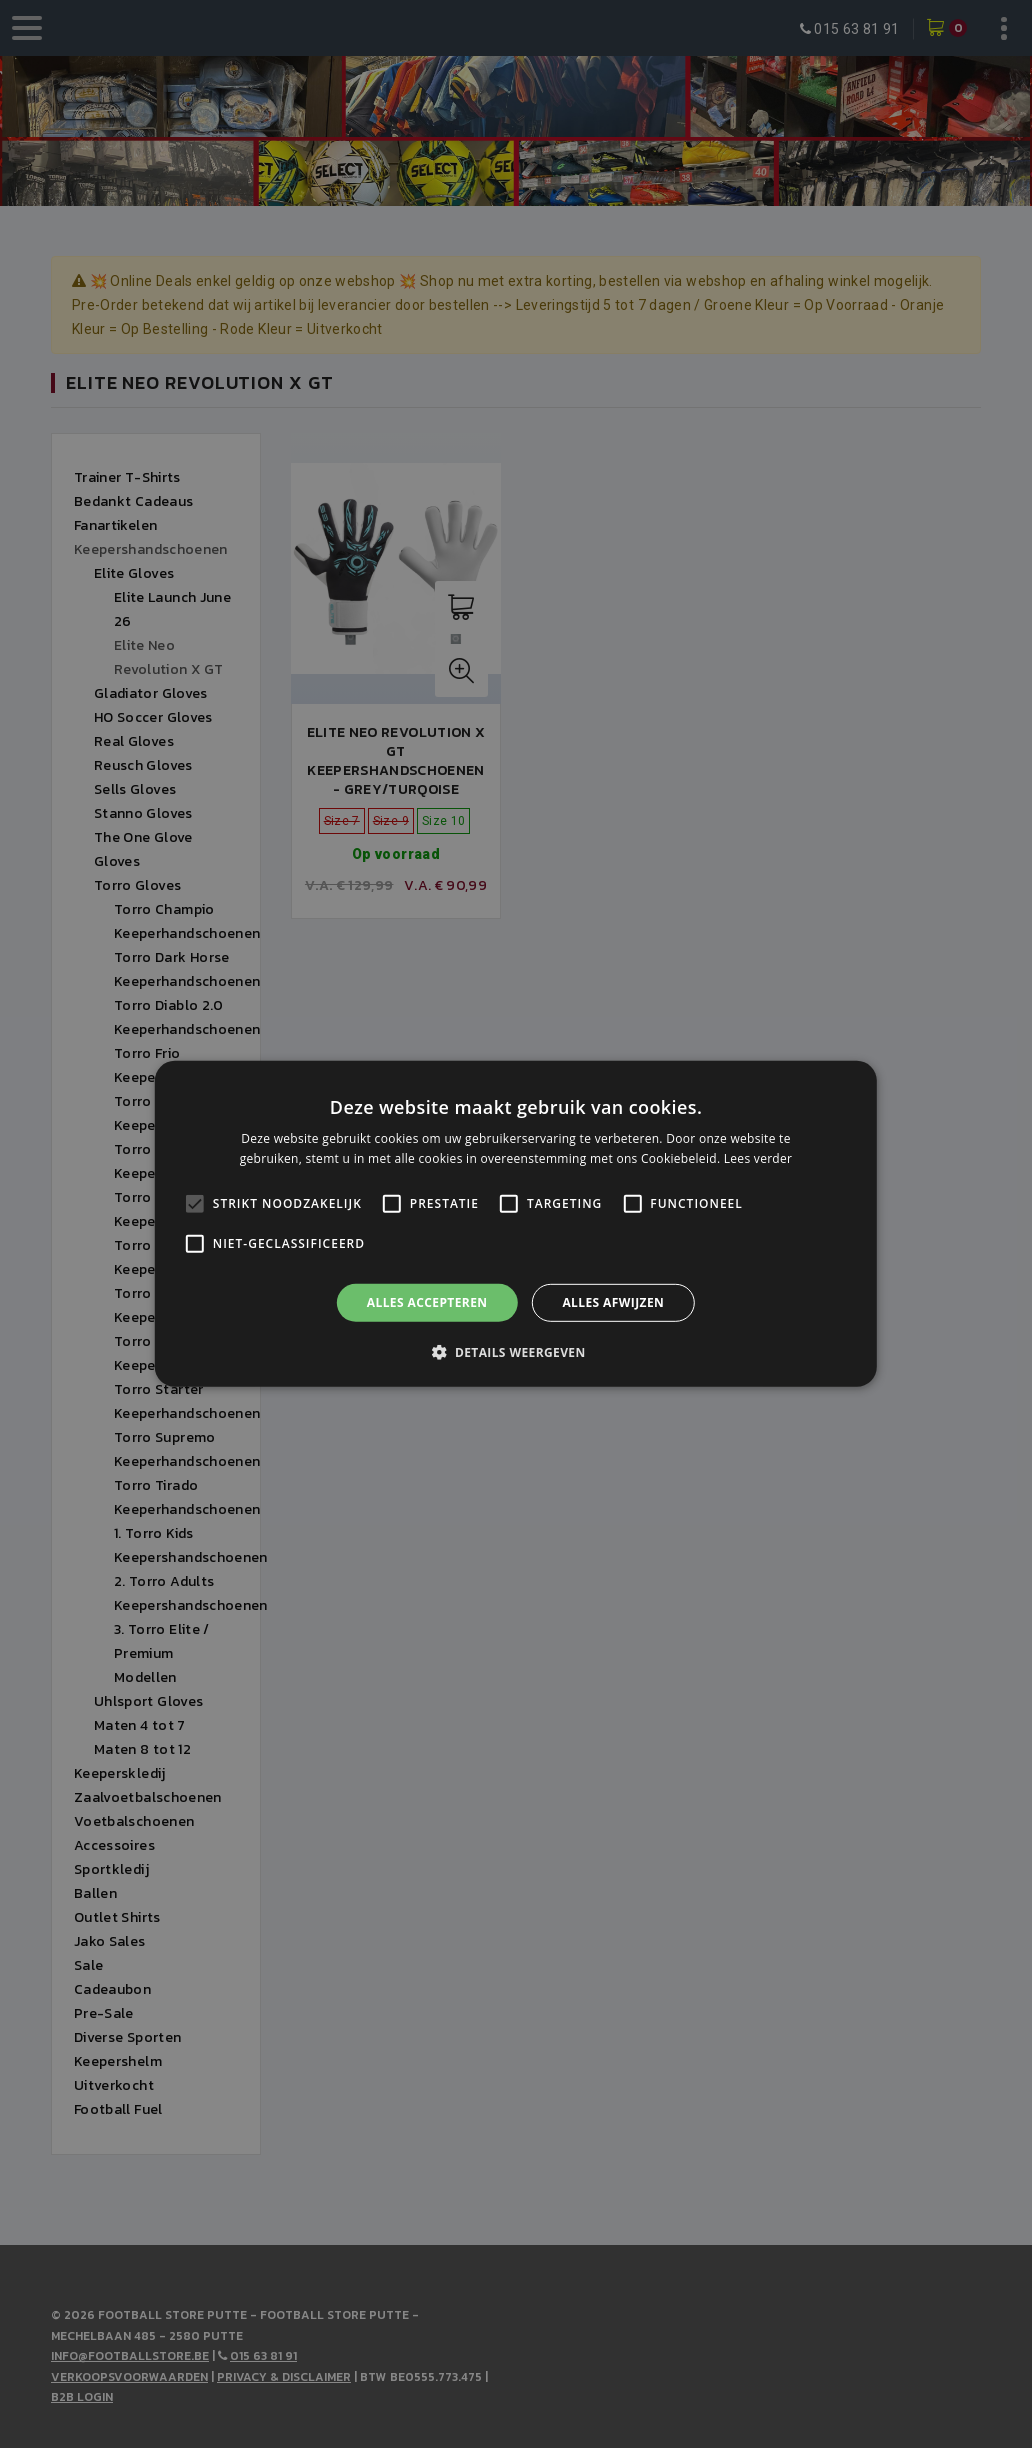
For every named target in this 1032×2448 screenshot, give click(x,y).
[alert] (516, 1224)
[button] (515, 1352)
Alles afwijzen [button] (613, 1302)
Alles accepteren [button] (427, 1302)
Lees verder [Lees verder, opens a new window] (758, 1158)
